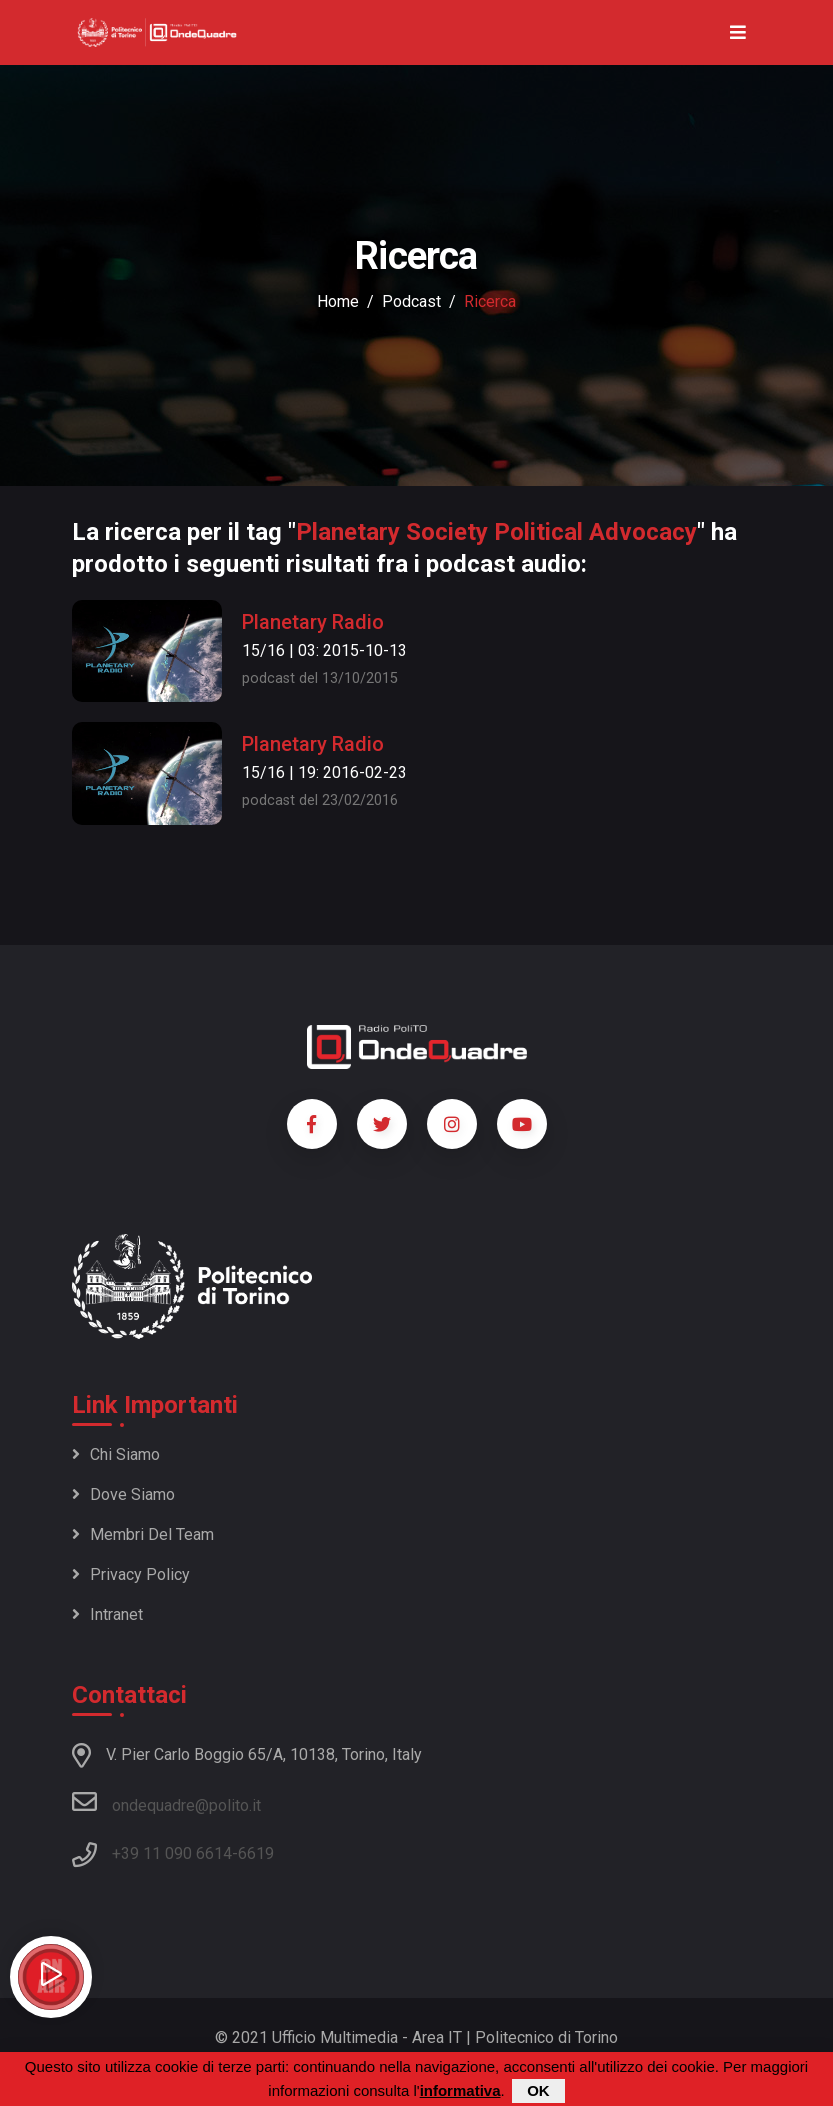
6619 (256, 1853)
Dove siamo (123, 1494)
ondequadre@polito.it (166, 1802)
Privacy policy (131, 1574)
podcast (411, 301)
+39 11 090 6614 (172, 1853)
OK (538, 2090)
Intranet (107, 1614)
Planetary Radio (313, 622)
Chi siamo (116, 1454)
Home (338, 301)
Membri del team (143, 1534)
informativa (460, 2090)
